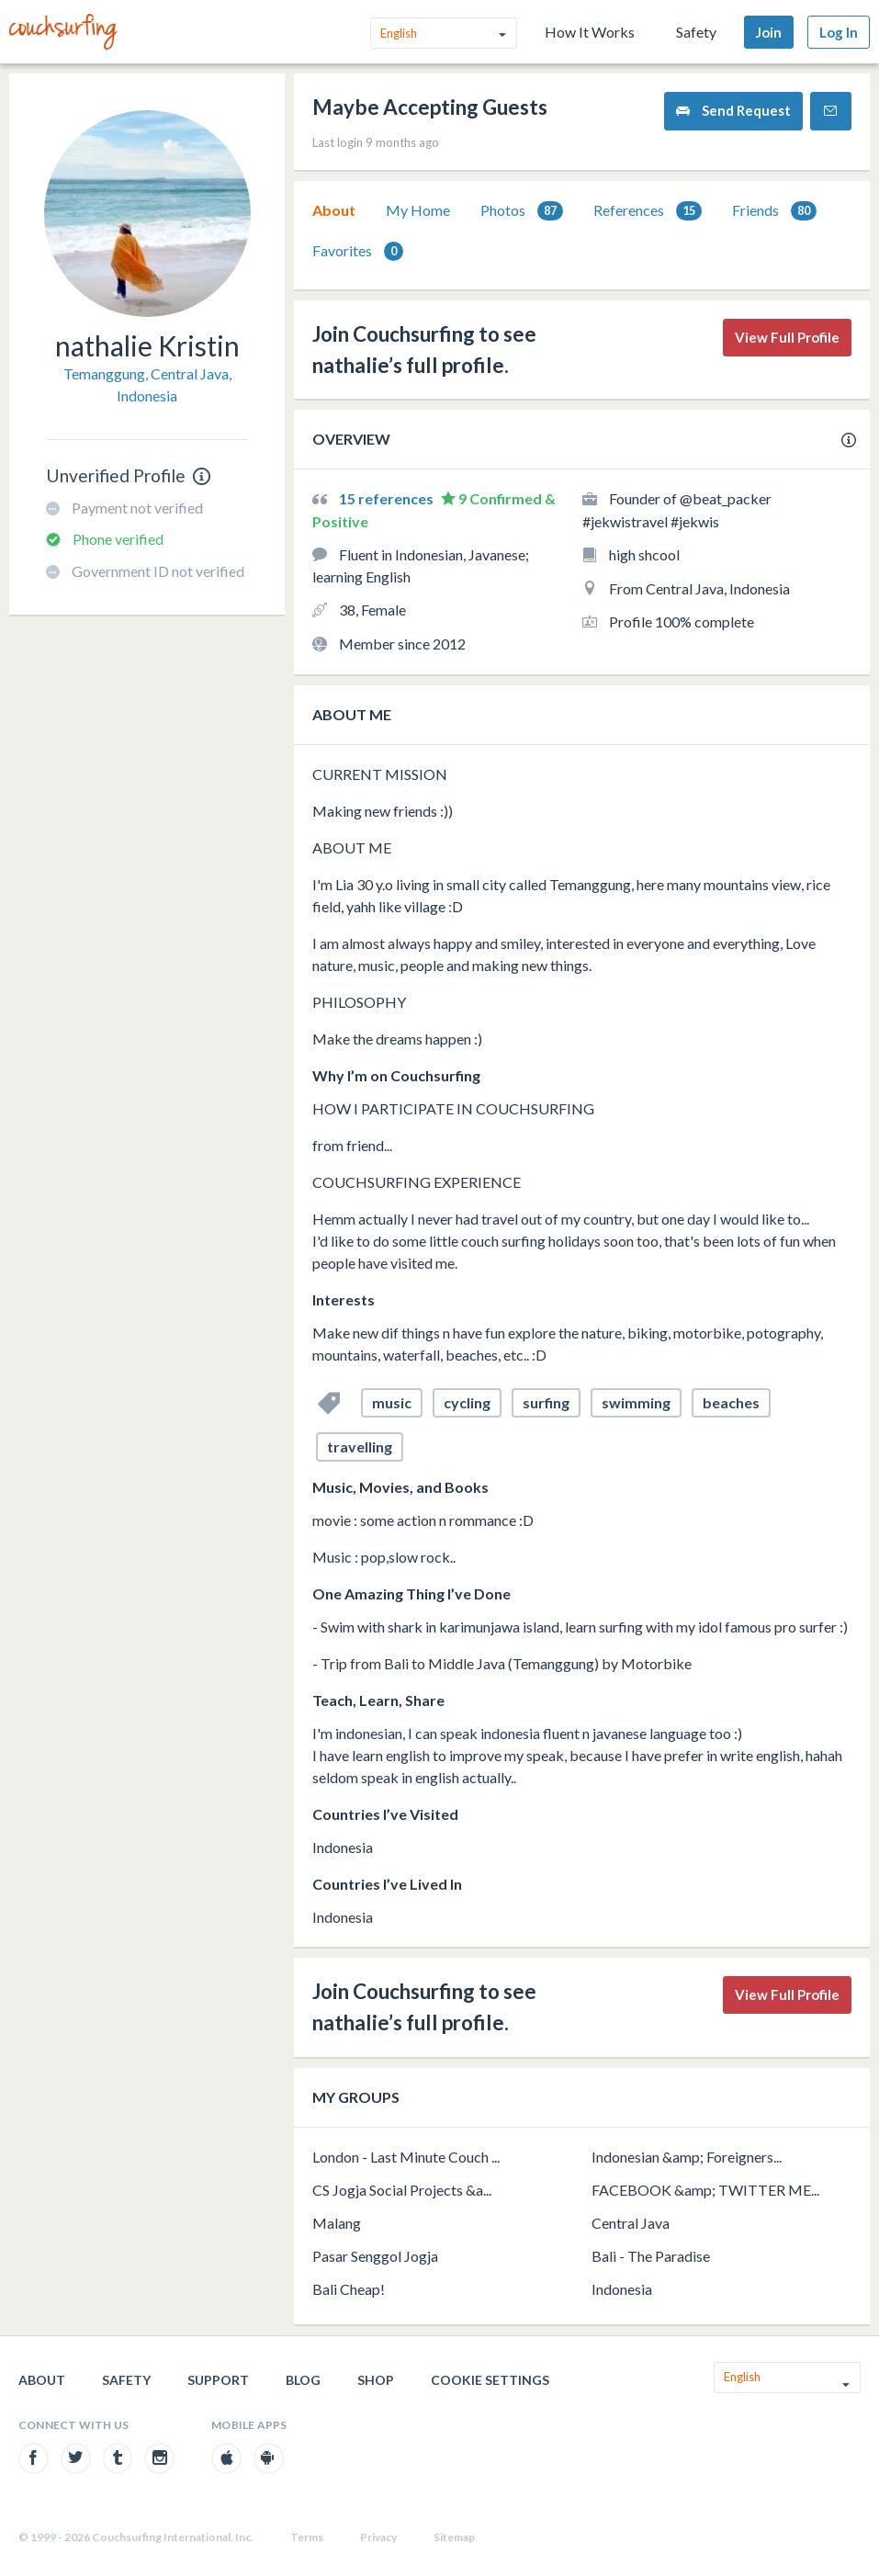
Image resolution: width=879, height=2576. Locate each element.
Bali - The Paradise (651, 2256)
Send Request (733, 110)
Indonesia (622, 2289)
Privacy (378, 2537)
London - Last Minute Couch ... (406, 2156)
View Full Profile (787, 337)
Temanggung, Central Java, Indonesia (147, 384)
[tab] (333, 210)
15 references (387, 498)
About (333, 210)
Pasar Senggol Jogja (375, 2256)
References (647, 210)
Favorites (357, 251)
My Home (418, 210)
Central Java (631, 2222)
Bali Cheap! (348, 2289)
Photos (521, 210)
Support (218, 2380)
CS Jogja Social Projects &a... (401, 2189)
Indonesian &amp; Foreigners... (687, 2156)
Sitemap (454, 2537)
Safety (696, 31)
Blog (303, 2380)
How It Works (590, 31)
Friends (774, 210)
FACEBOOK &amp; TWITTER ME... (705, 2189)
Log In (838, 32)
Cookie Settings (490, 2380)
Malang (336, 2222)
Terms (306, 2537)
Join (769, 32)
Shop (375, 2380)
